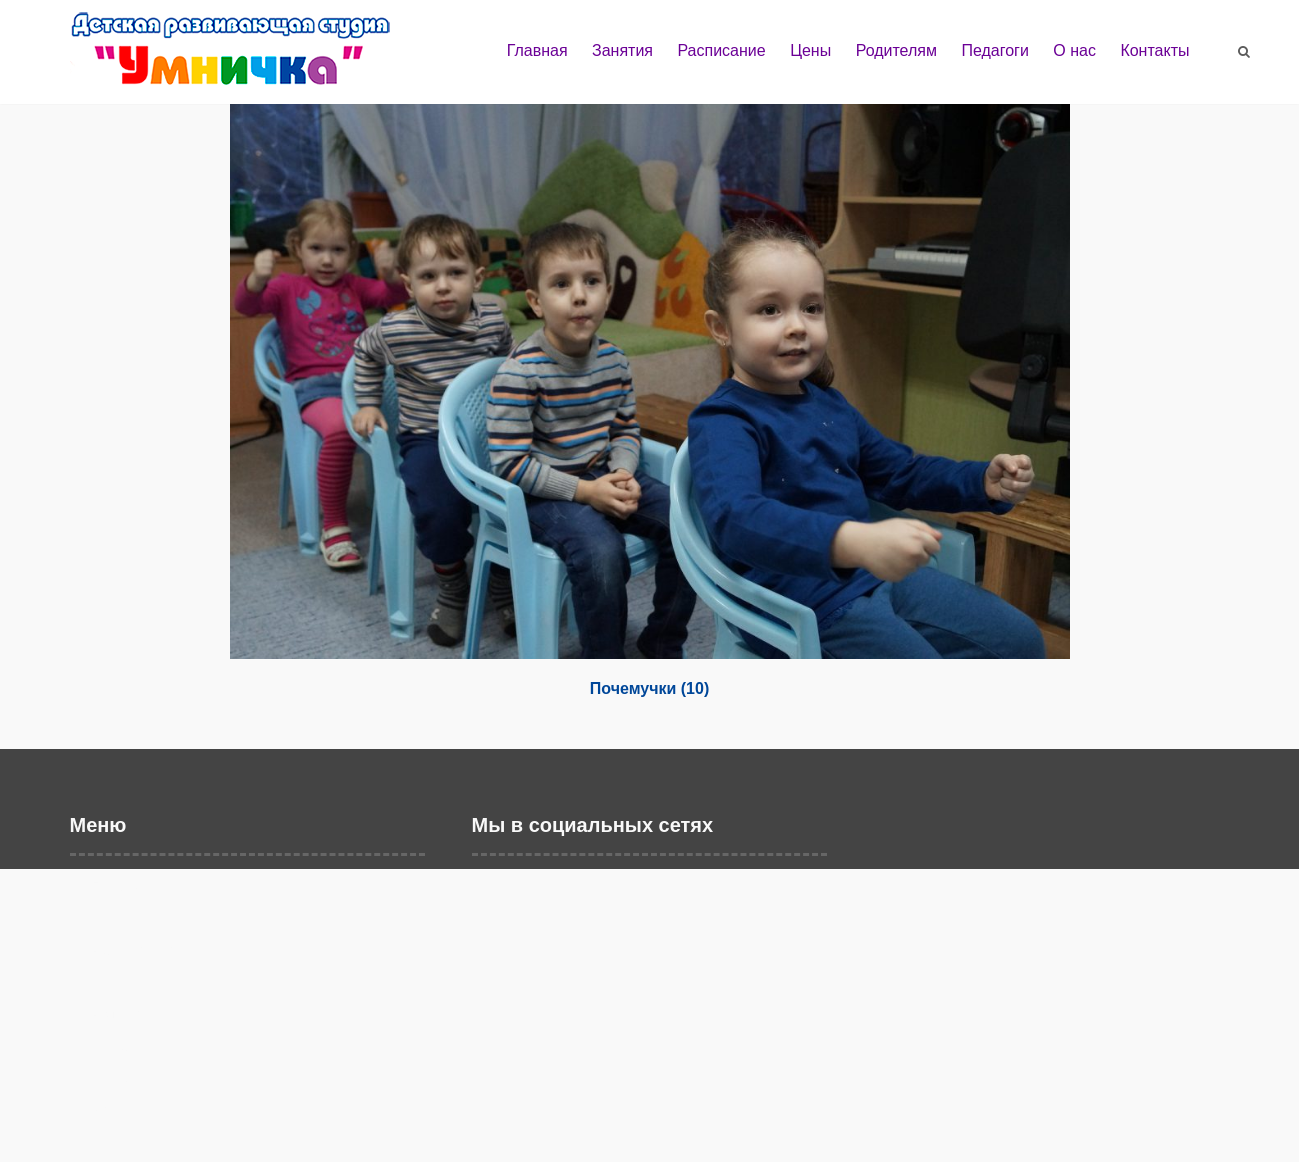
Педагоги (994, 50)
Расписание (721, 50)
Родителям (896, 50)
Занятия (622, 50)
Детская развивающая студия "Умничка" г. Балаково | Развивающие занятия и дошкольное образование (250, 58)
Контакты (1154, 50)
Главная (537, 50)
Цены (810, 50)
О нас (1074, 50)
